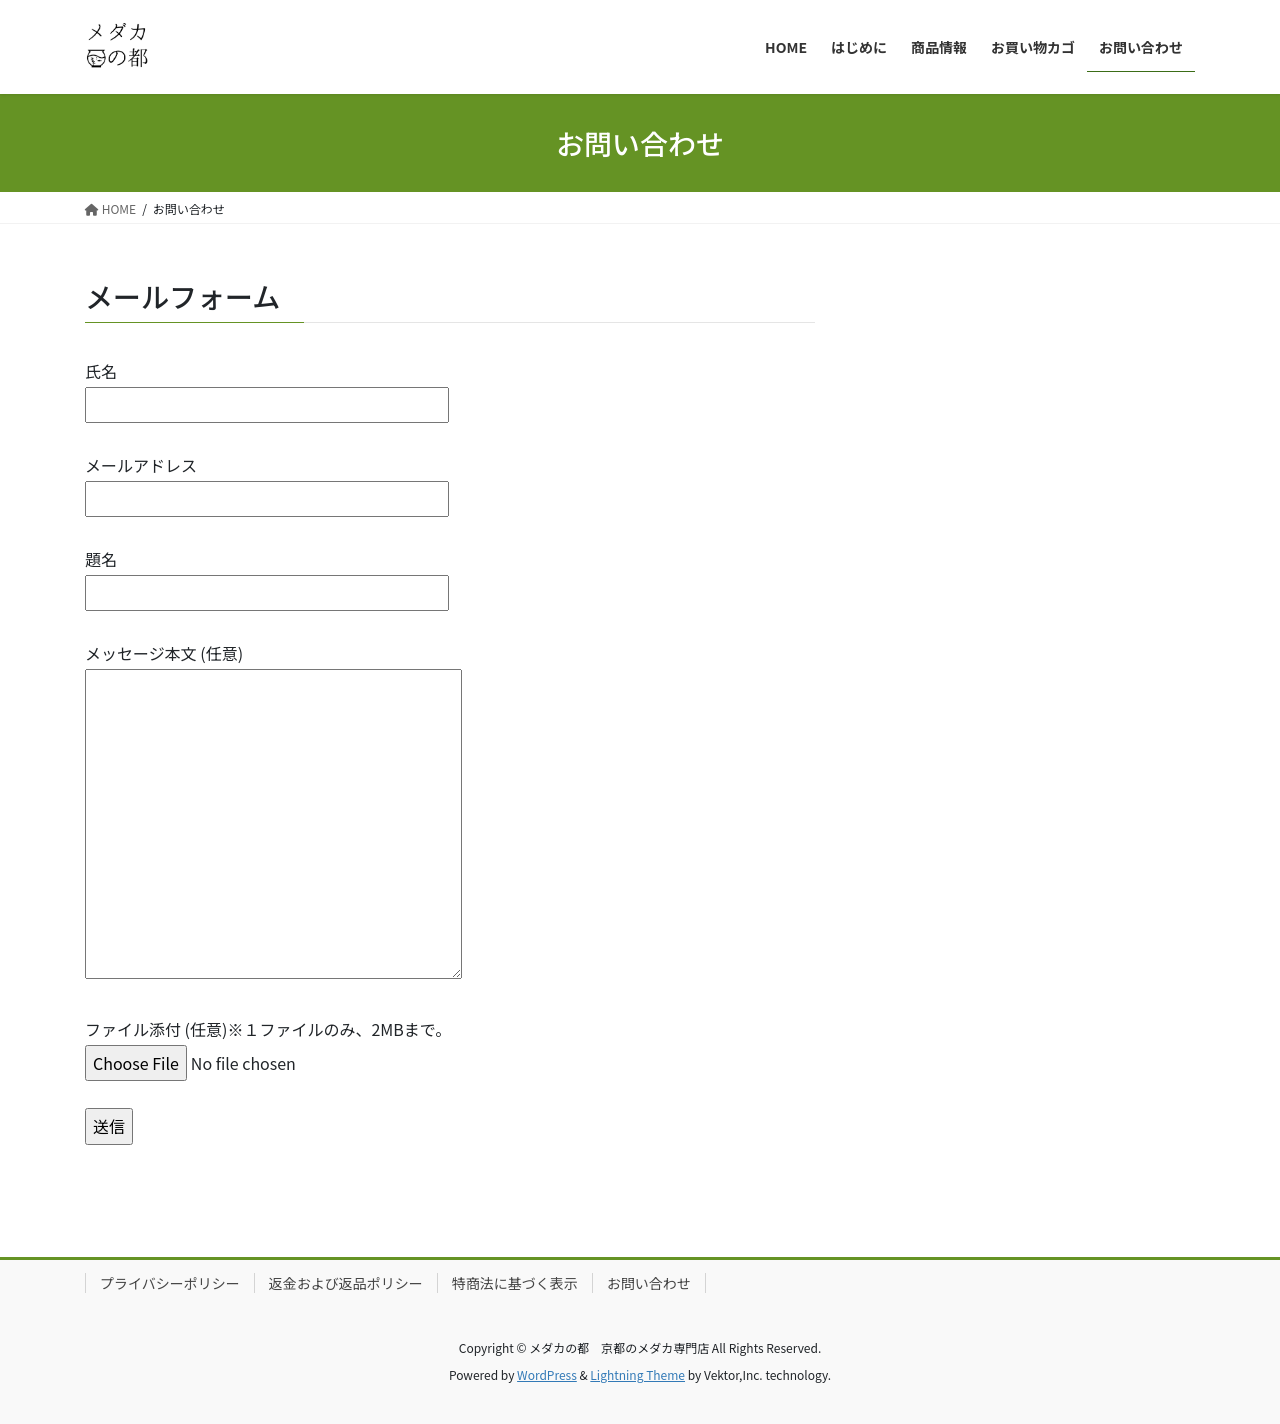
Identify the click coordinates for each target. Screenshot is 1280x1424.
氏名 (267, 387)
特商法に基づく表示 (515, 1283)
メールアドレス (267, 481)
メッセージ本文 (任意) (273, 812)
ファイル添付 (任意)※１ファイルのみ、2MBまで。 (268, 1045)
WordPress (547, 1374)
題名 (267, 575)
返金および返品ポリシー (346, 1283)
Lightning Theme (637, 1374)
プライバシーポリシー (170, 1283)
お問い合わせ (649, 1283)
